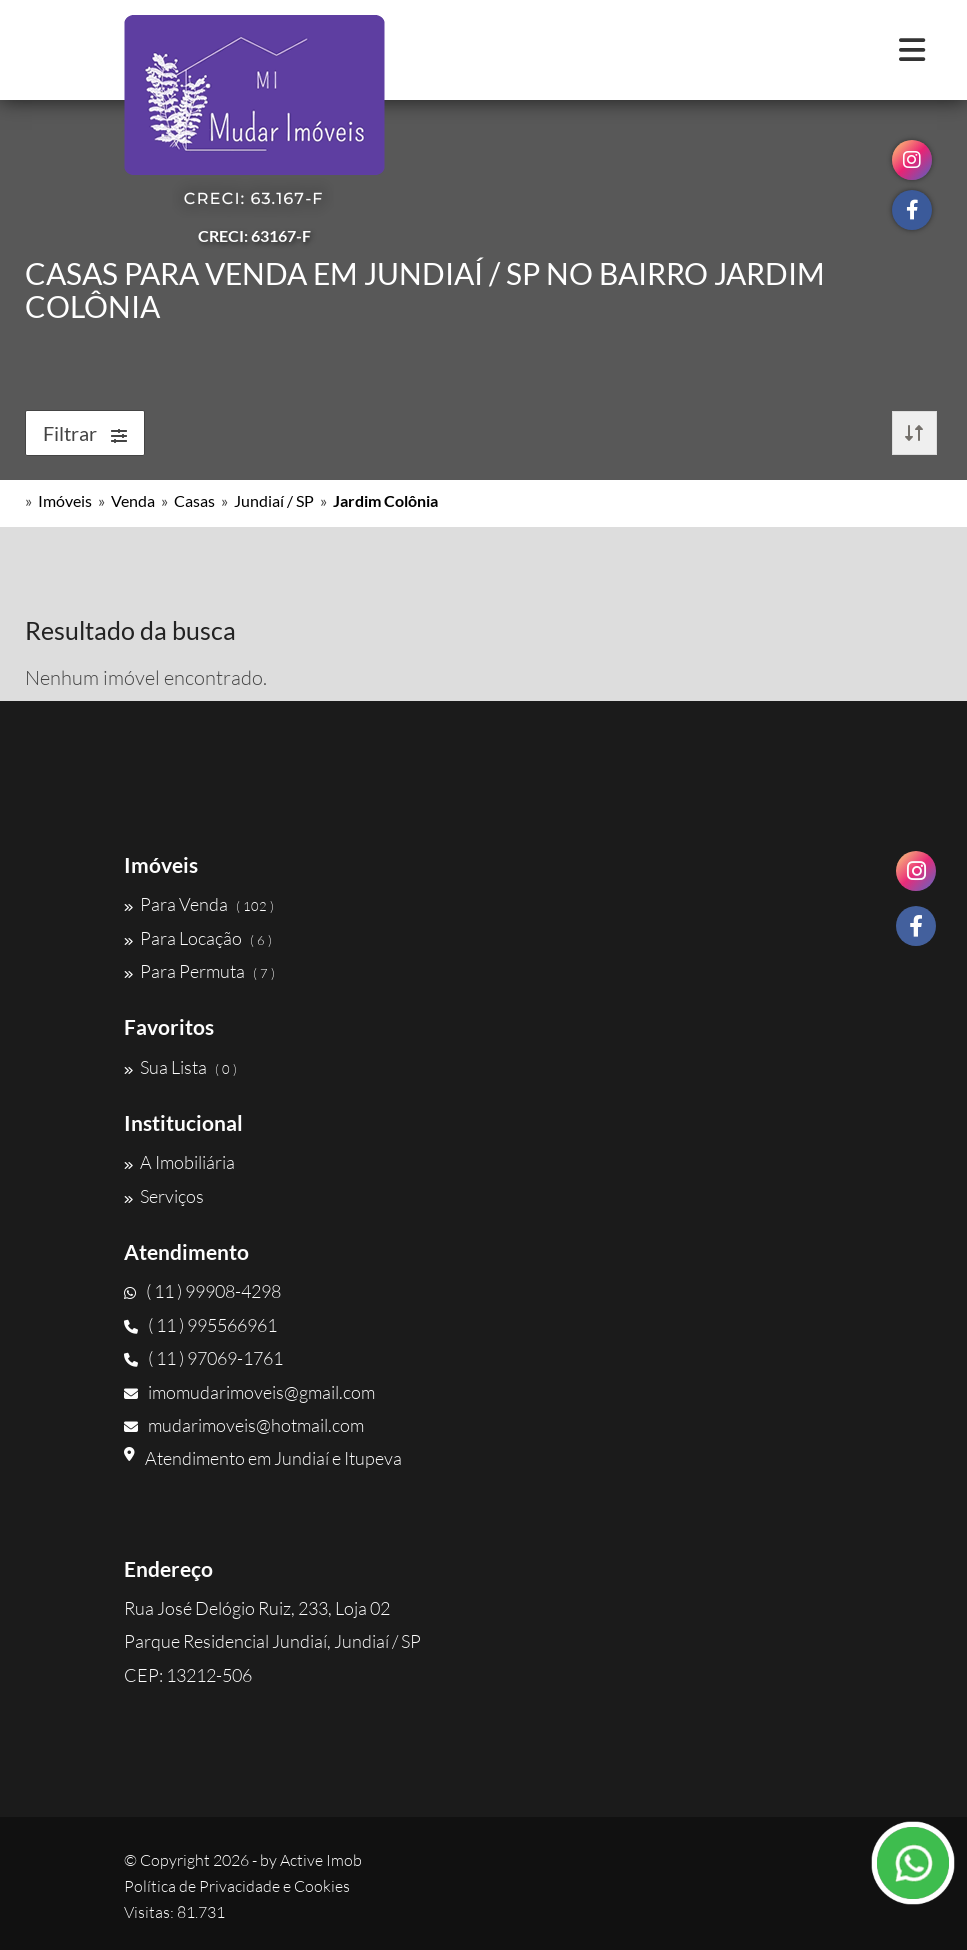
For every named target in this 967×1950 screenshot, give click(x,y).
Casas (194, 500)
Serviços (164, 1196)
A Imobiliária (179, 1162)
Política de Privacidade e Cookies (237, 1886)
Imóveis (65, 500)
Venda (133, 500)
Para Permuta (199, 971)
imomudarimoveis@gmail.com (249, 1392)
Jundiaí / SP (274, 500)
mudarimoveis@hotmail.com (244, 1425)
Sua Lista (180, 1067)
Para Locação (198, 938)
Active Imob (321, 1860)
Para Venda (199, 904)
